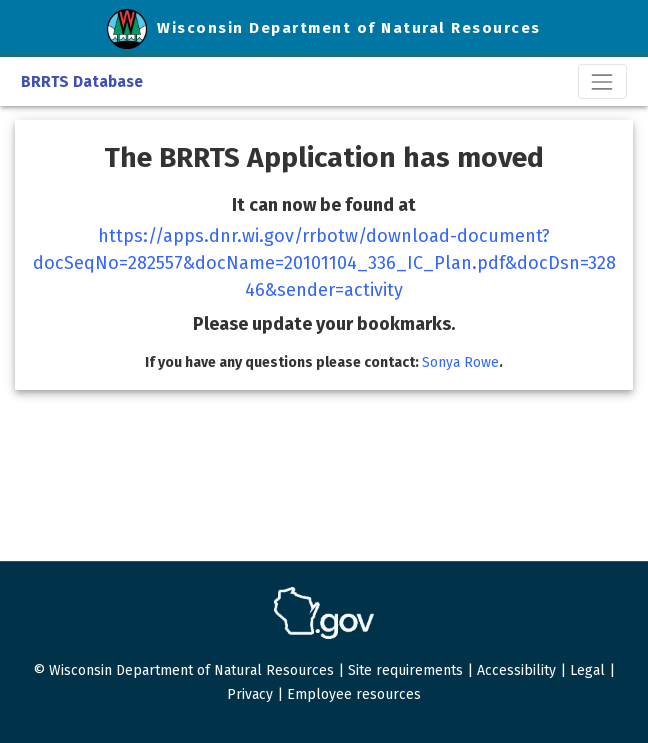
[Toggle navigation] (602, 81)
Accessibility (516, 670)
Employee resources (354, 694)
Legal (587, 670)
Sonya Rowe (460, 362)
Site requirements (405, 670)
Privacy (250, 694)
